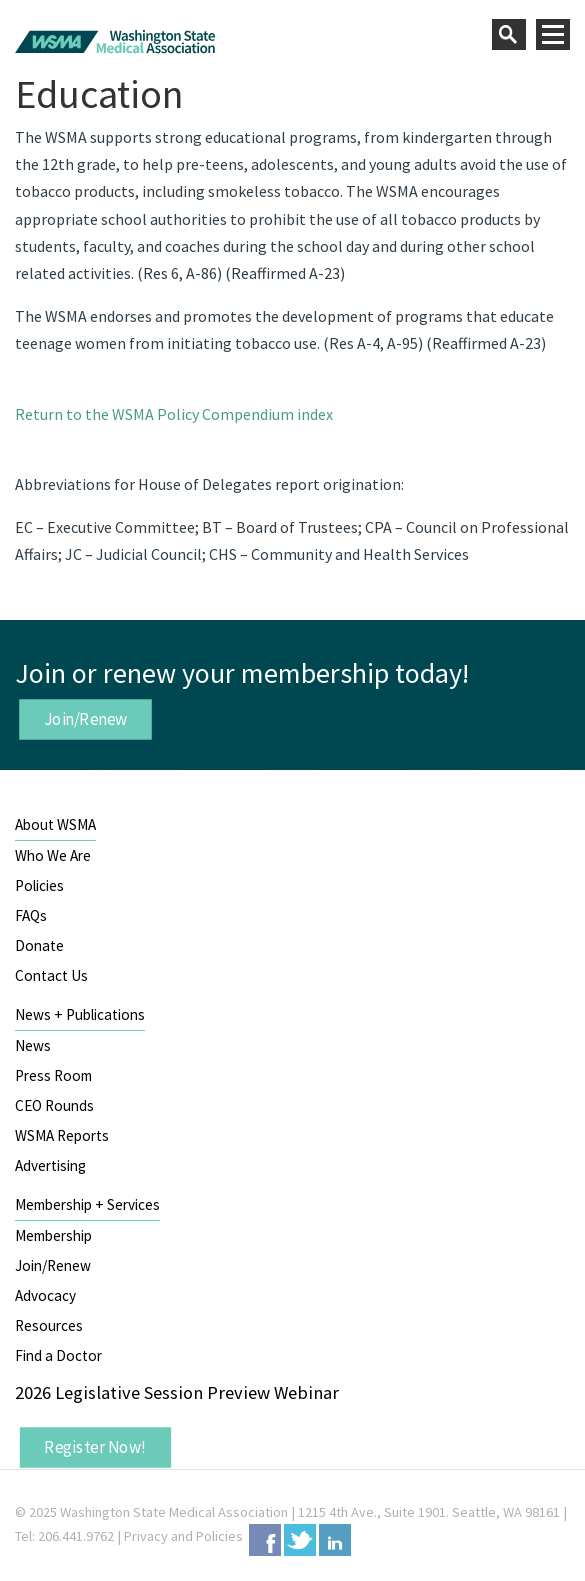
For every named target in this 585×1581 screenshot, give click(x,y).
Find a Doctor (58, 1355)
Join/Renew (86, 718)
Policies (39, 885)
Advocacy (45, 1295)
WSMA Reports (62, 1135)
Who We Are (53, 855)
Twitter (300, 1540)
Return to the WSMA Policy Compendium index (174, 414)
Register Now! (95, 1447)
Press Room (53, 1075)
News (33, 1045)
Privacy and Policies (183, 1536)
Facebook (265, 1540)
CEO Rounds (54, 1105)
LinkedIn (335, 1540)
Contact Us (51, 975)
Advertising (50, 1165)
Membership (53, 1235)
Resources (49, 1325)
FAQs (31, 915)
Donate (39, 945)
